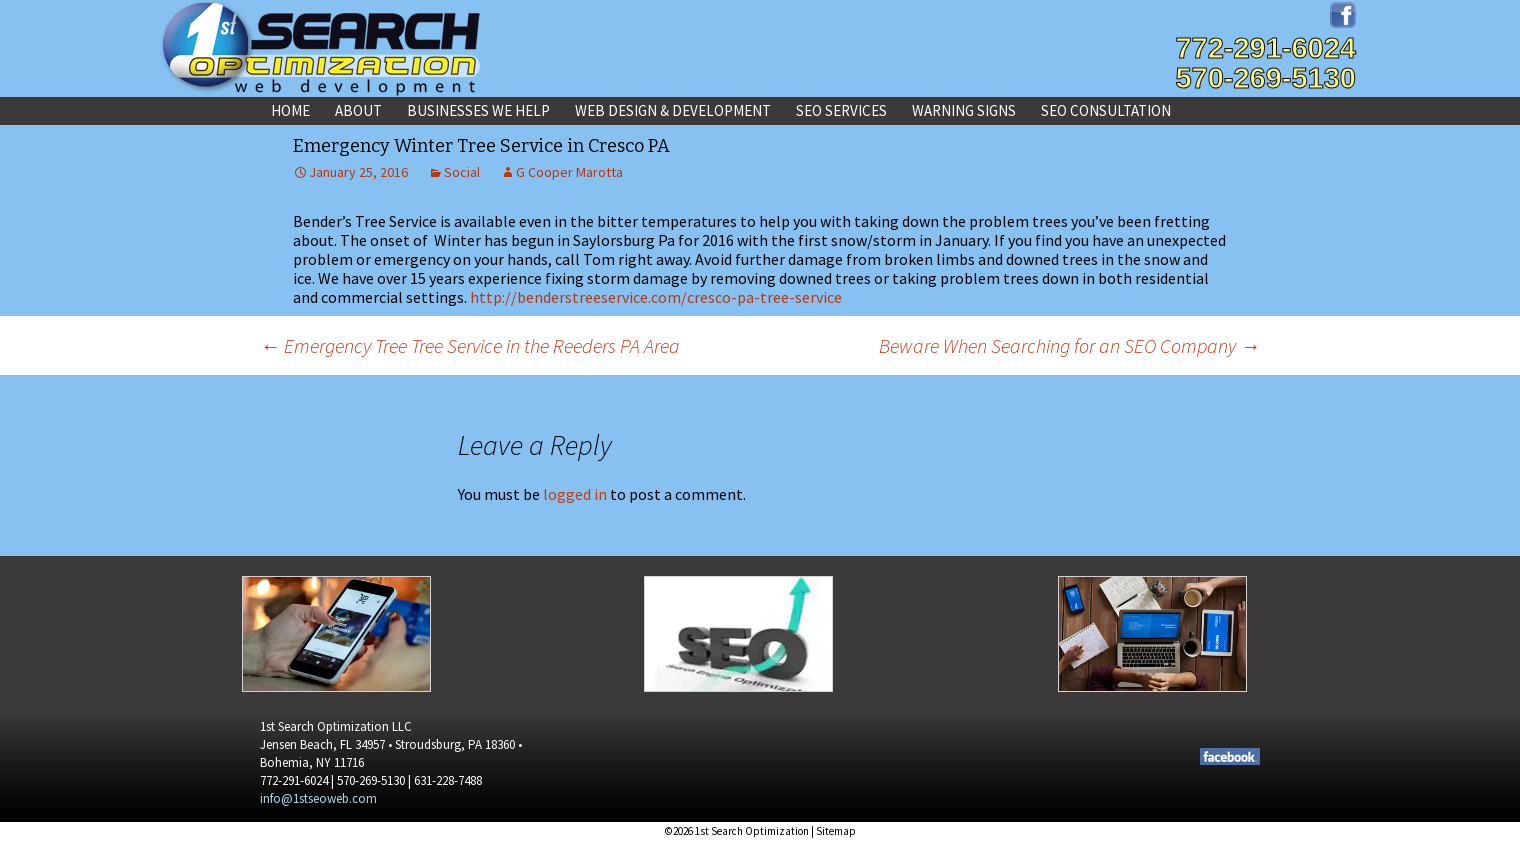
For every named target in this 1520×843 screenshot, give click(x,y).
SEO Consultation (1106, 110)
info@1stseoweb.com (318, 798)
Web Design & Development (673, 110)
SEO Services (841, 110)
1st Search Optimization (752, 831)
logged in (575, 494)
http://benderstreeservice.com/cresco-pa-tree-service (656, 297)
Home (290, 110)
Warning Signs (964, 110)
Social (462, 172)
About (358, 110)
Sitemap (836, 831)
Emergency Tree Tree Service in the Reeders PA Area (470, 345)
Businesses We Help (478, 110)
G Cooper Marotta (569, 172)
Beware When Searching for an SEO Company (1069, 345)
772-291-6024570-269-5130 (1265, 63)
